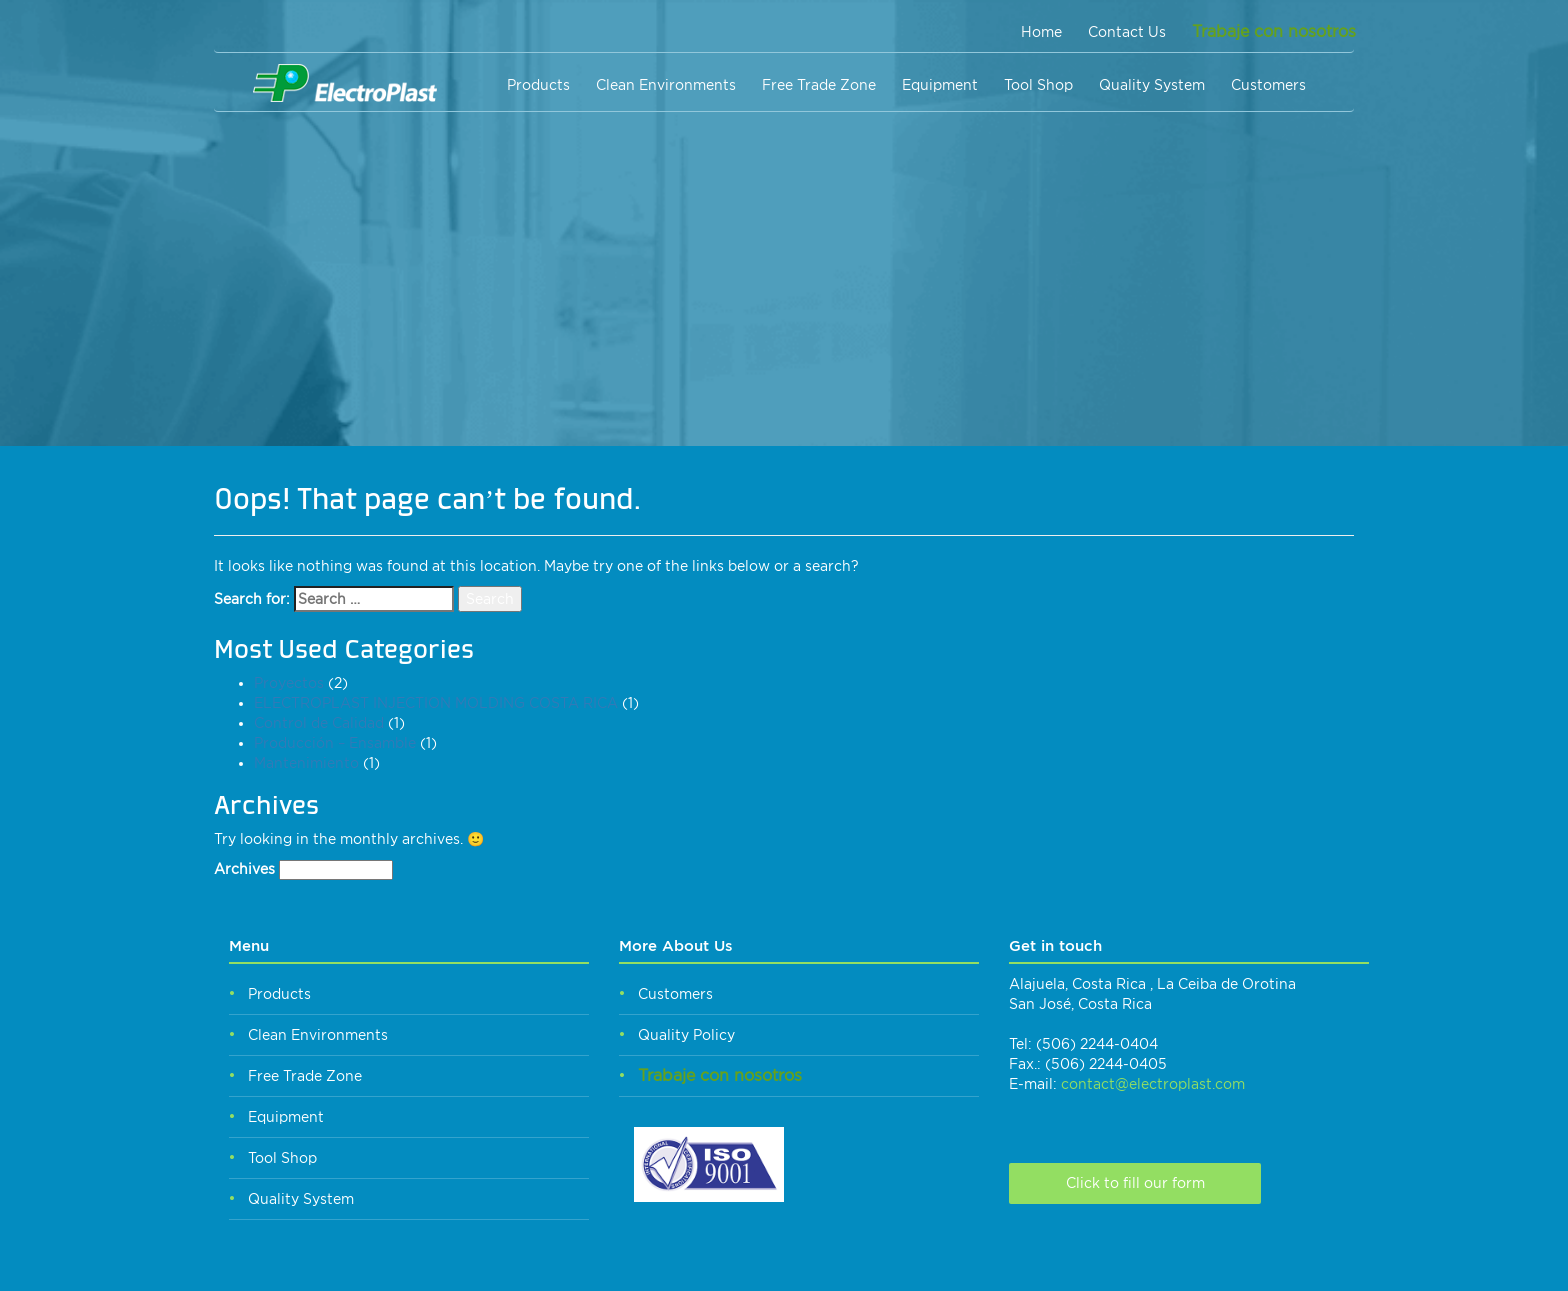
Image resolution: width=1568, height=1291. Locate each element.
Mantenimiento (306, 763)
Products (538, 85)
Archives (244, 869)
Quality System (1152, 85)
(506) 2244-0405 (1106, 1064)
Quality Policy (686, 1035)
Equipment (940, 85)
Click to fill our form (1135, 1183)
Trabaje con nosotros (1274, 31)
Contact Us (1127, 32)
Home (1041, 32)
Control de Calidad (319, 723)
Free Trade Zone (819, 85)
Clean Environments (666, 85)
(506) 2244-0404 (1097, 1044)
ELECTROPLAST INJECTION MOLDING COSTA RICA (436, 703)
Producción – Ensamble (335, 743)
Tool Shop (1038, 85)
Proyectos (289, 683)
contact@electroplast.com (1153, 1084)
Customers (1268, 85)
